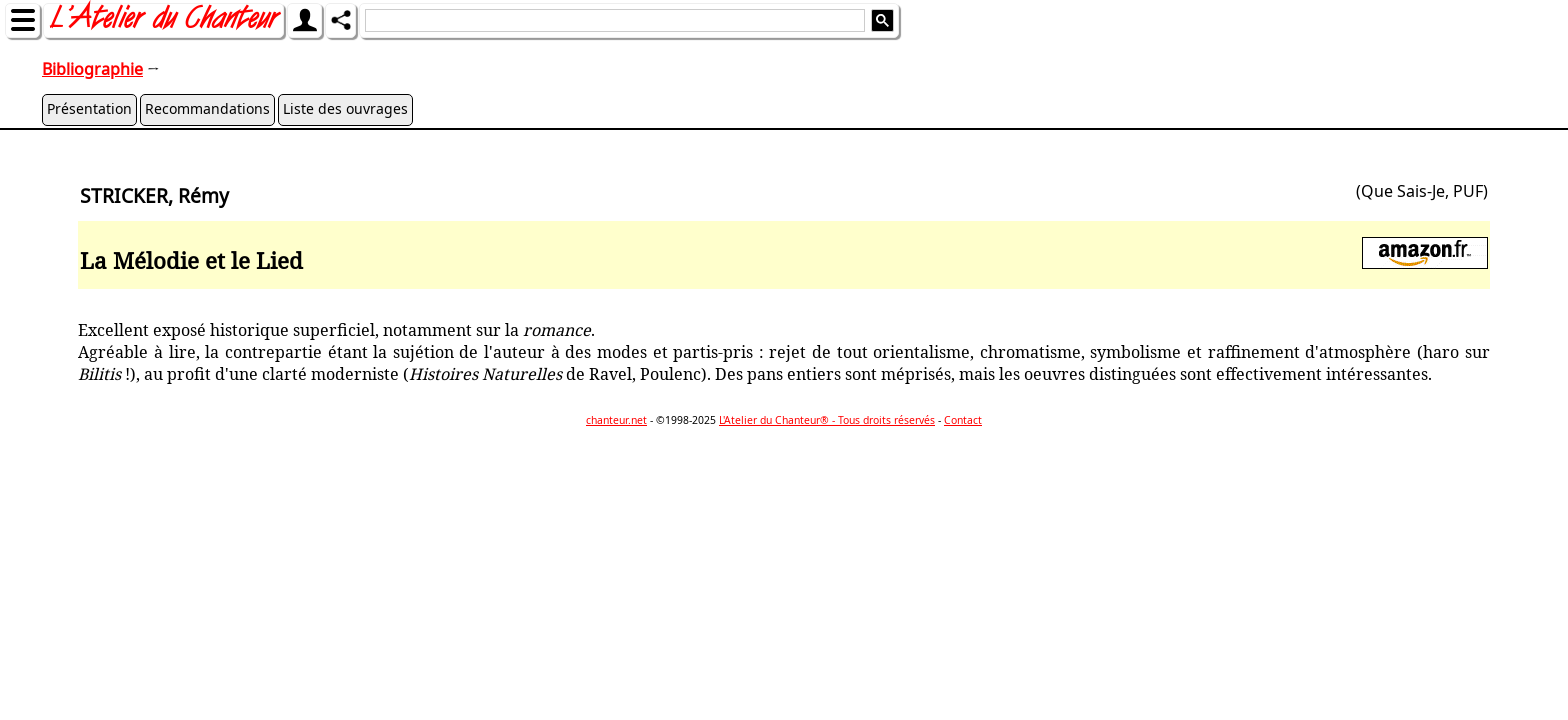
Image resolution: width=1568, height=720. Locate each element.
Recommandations (207, 108)
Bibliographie (92, 69)
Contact (963, 420)
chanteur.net (616, 420)
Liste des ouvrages (345, 108)
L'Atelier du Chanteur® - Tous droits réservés (827, 420)
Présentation (89, 108)
